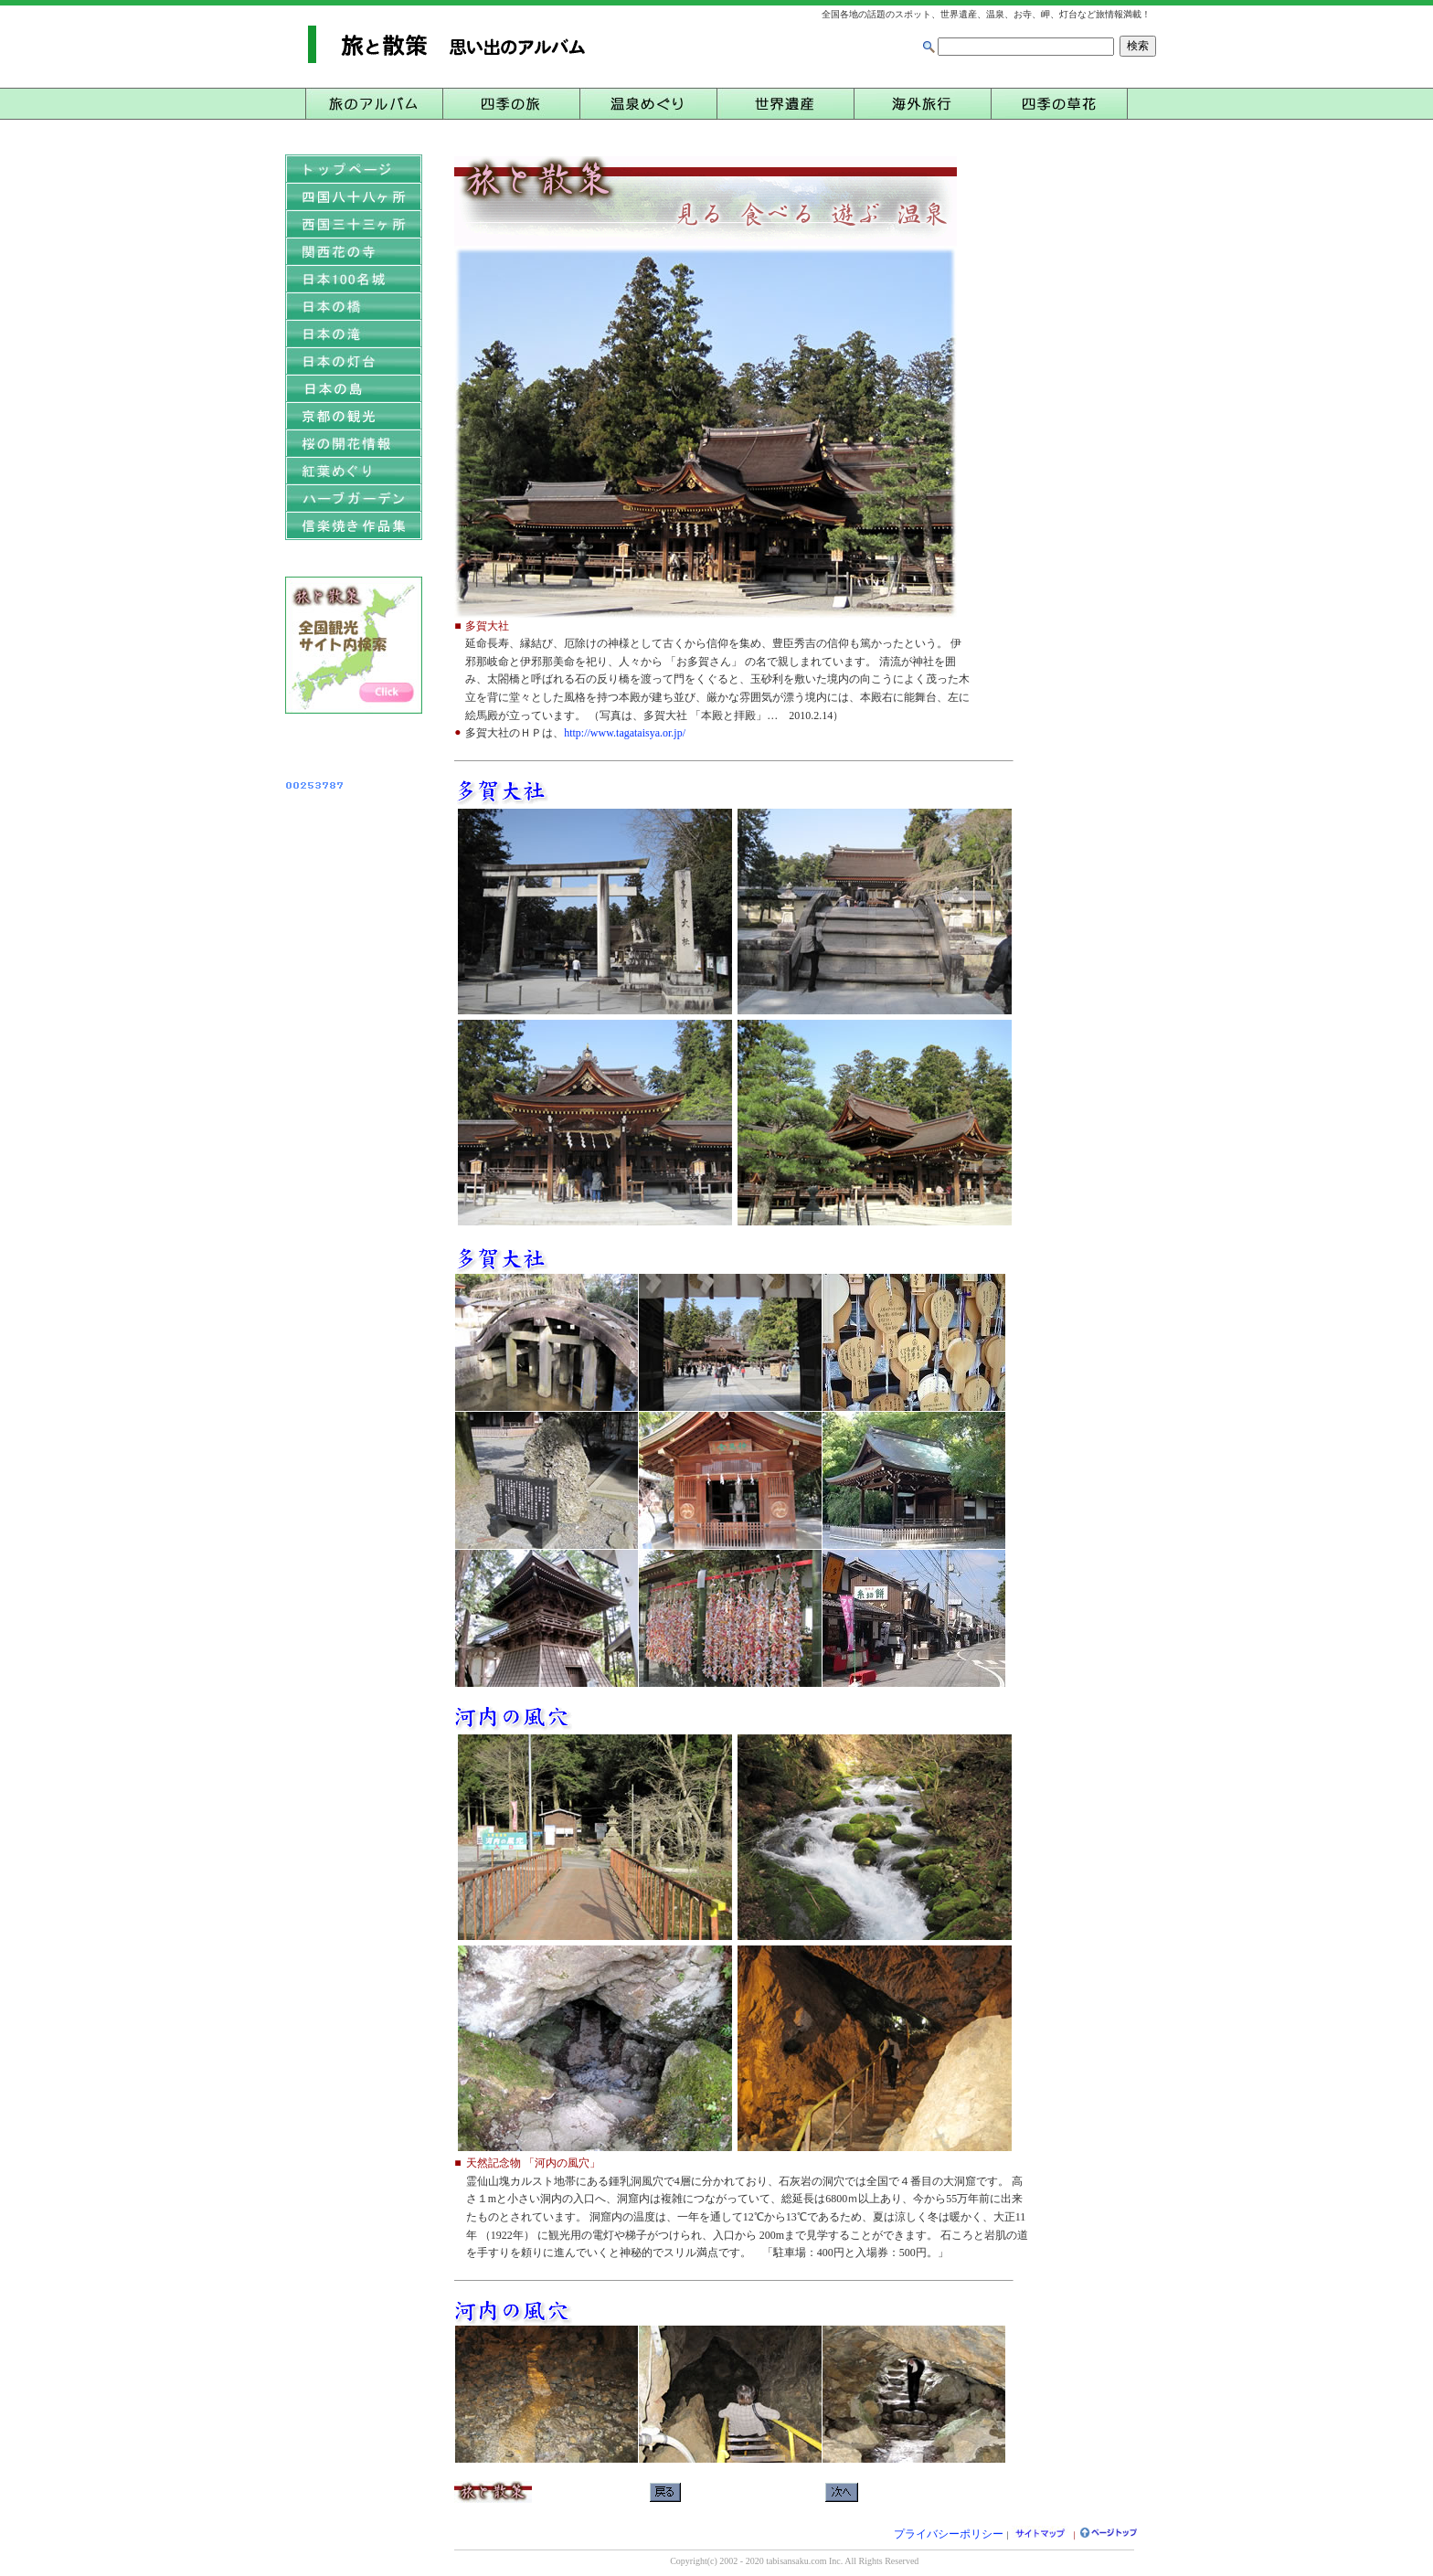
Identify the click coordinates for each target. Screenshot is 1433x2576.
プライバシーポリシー (948, 2534)
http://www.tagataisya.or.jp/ (624, 732)
